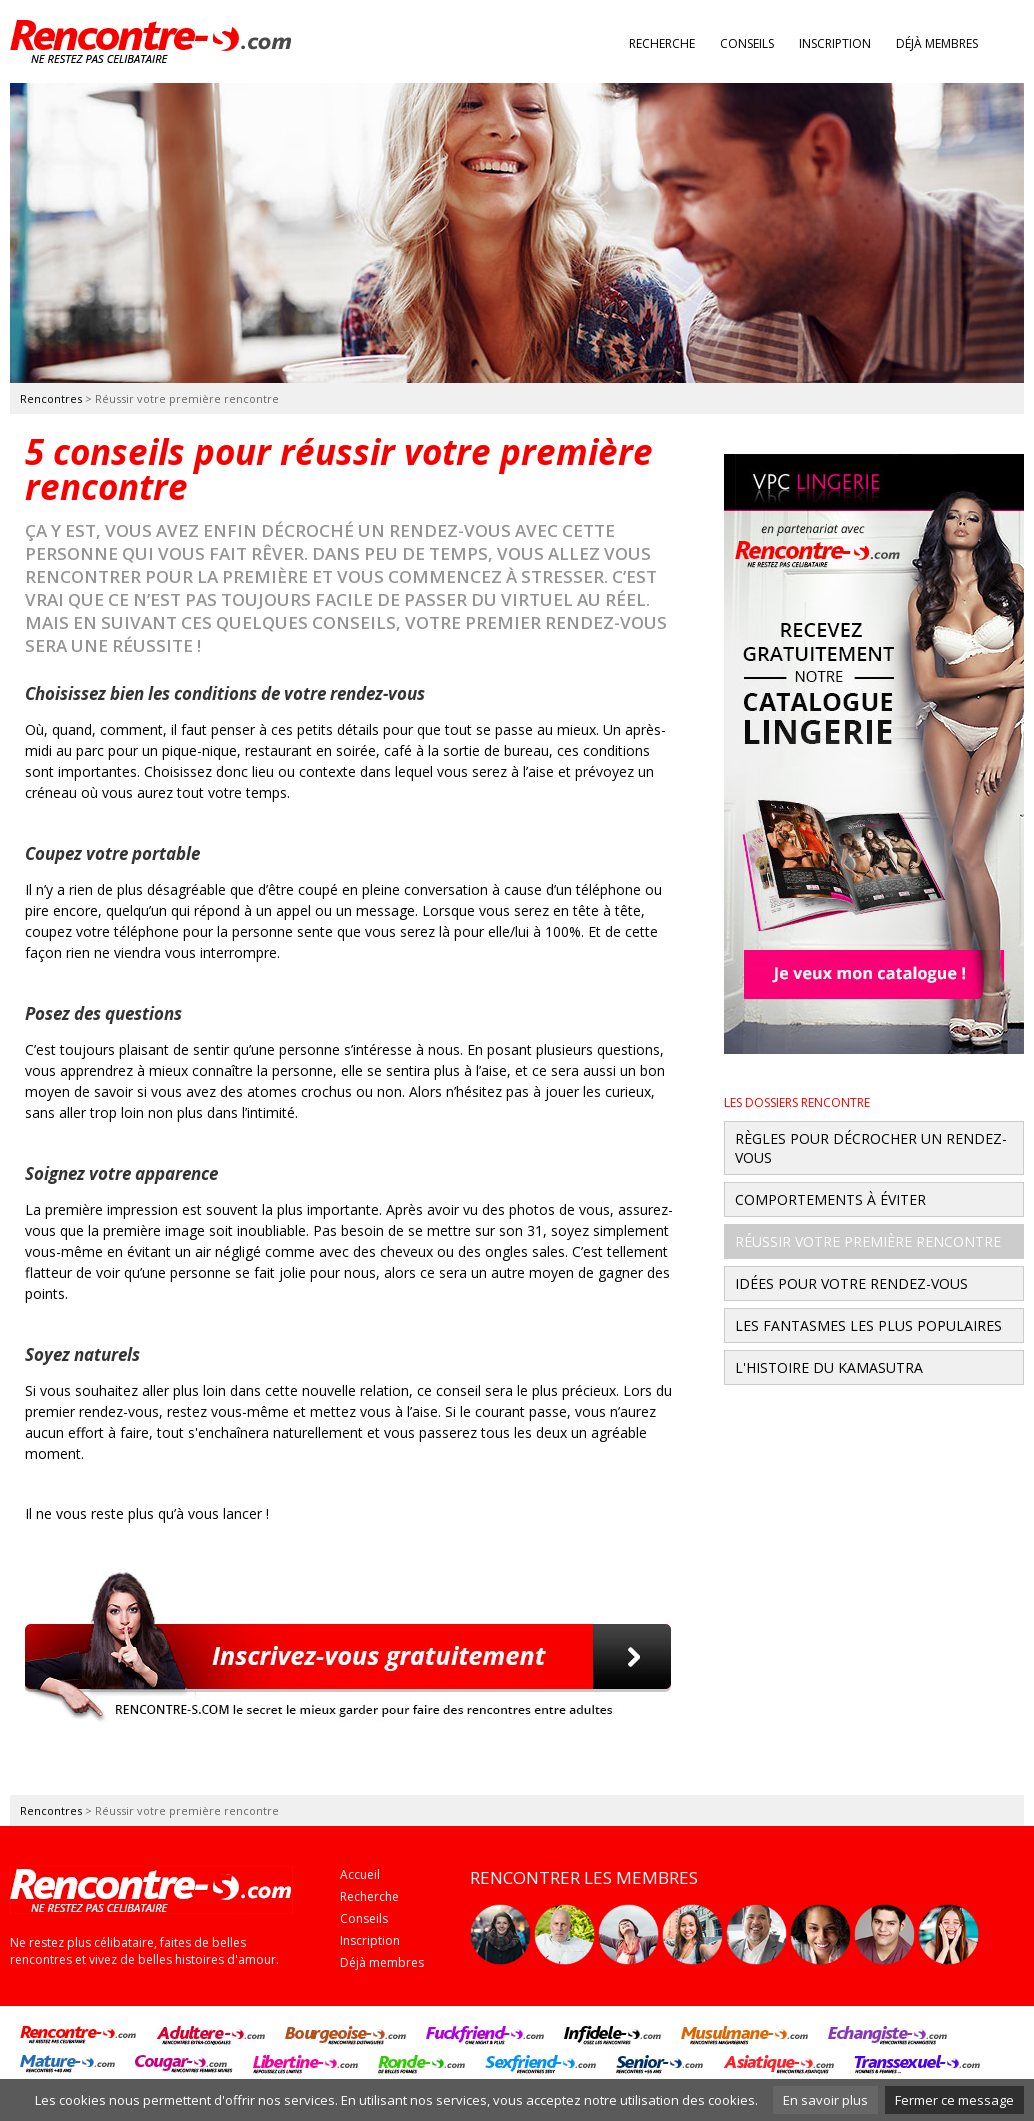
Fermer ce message (954, 2100)
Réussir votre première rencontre (868, 1241)
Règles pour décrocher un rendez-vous (871, 1148)
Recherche (662, 43)
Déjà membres (937, 43)
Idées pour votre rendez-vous (851, 1283)
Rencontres (51, 398)
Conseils (747, 43)
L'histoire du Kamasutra (829, 1367)
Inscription (835, 43)
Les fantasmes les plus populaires (868, 1325)
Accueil (360, 1874)
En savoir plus (825, 2100)
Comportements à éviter (830, 1199)
